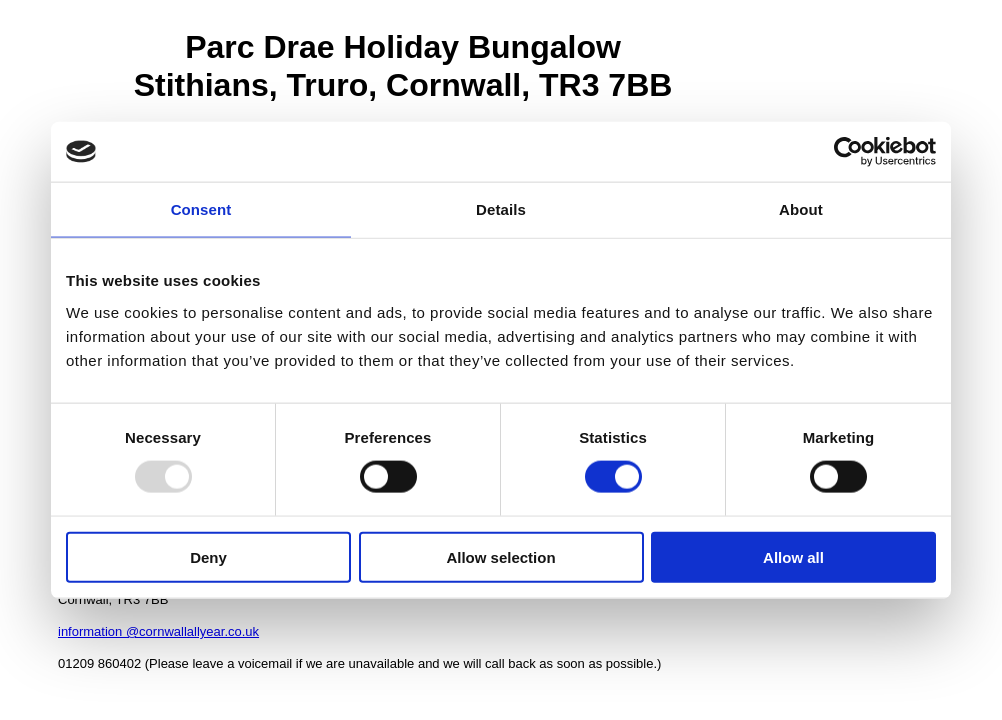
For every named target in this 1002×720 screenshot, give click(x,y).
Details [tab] (501, 209)
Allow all (793, 556)
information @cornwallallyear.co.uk (158, 631)
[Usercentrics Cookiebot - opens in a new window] (848, 152)
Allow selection (500, 556)
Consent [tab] (201, 209)
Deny (208, 556)
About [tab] (801, 209)
